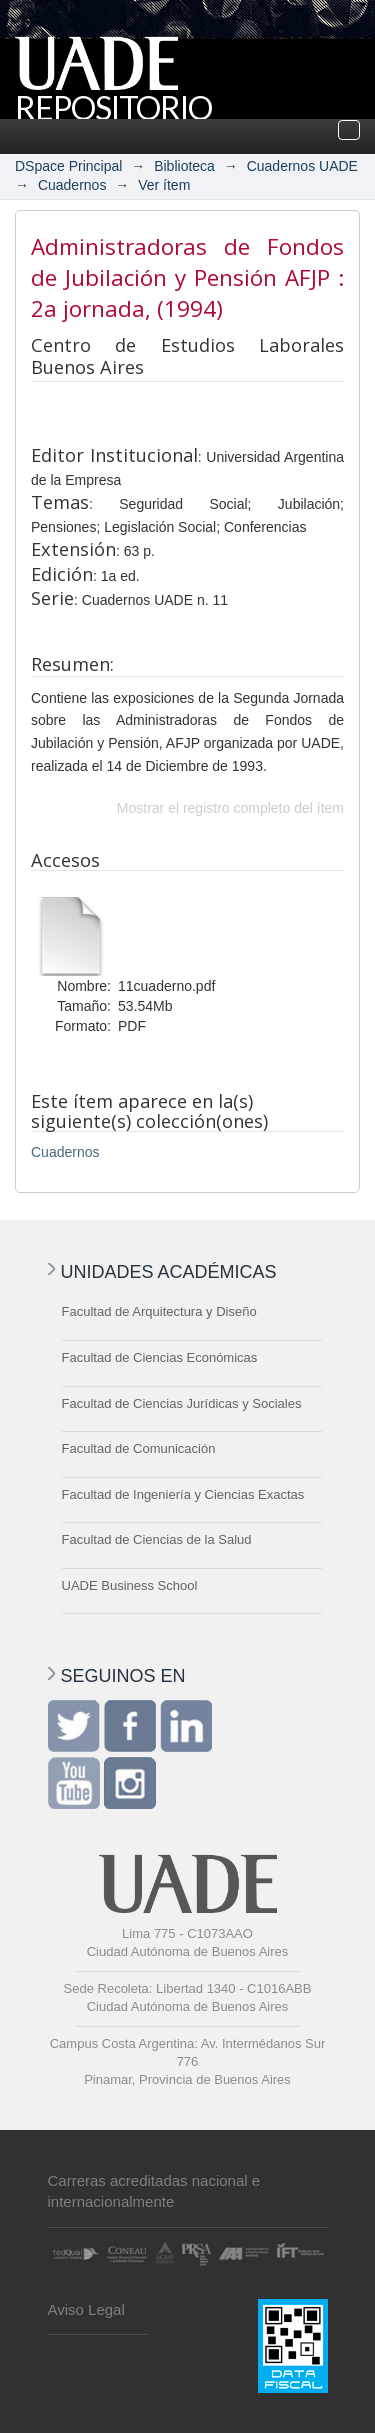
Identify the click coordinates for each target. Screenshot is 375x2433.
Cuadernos (72, 185)
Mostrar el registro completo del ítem (230, 808)
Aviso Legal (86, 2309)
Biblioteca (184, 166)
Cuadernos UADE (302, 166)
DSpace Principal (68, 166)
